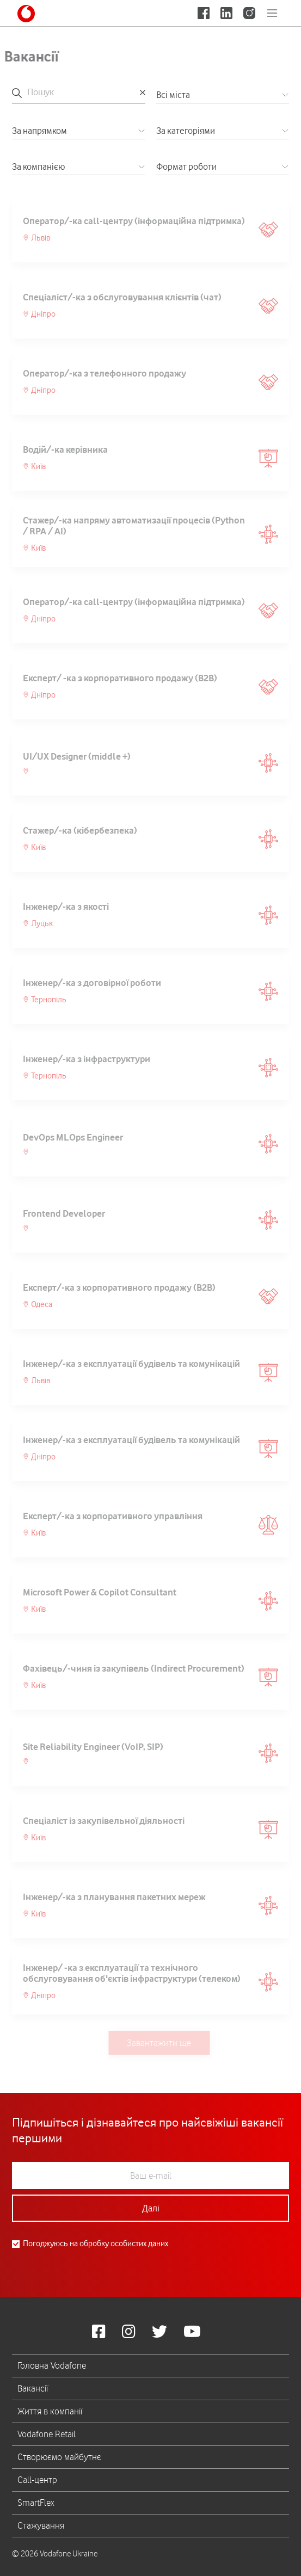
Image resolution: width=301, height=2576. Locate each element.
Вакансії (32, 2388)
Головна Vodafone (51, 2365)
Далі (150, 2208)
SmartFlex (35, 2502)
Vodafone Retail (46, 2434)
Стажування (40, 2525)
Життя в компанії (49, 2411)
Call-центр (37, 2479)
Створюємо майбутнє (59, 2456)
